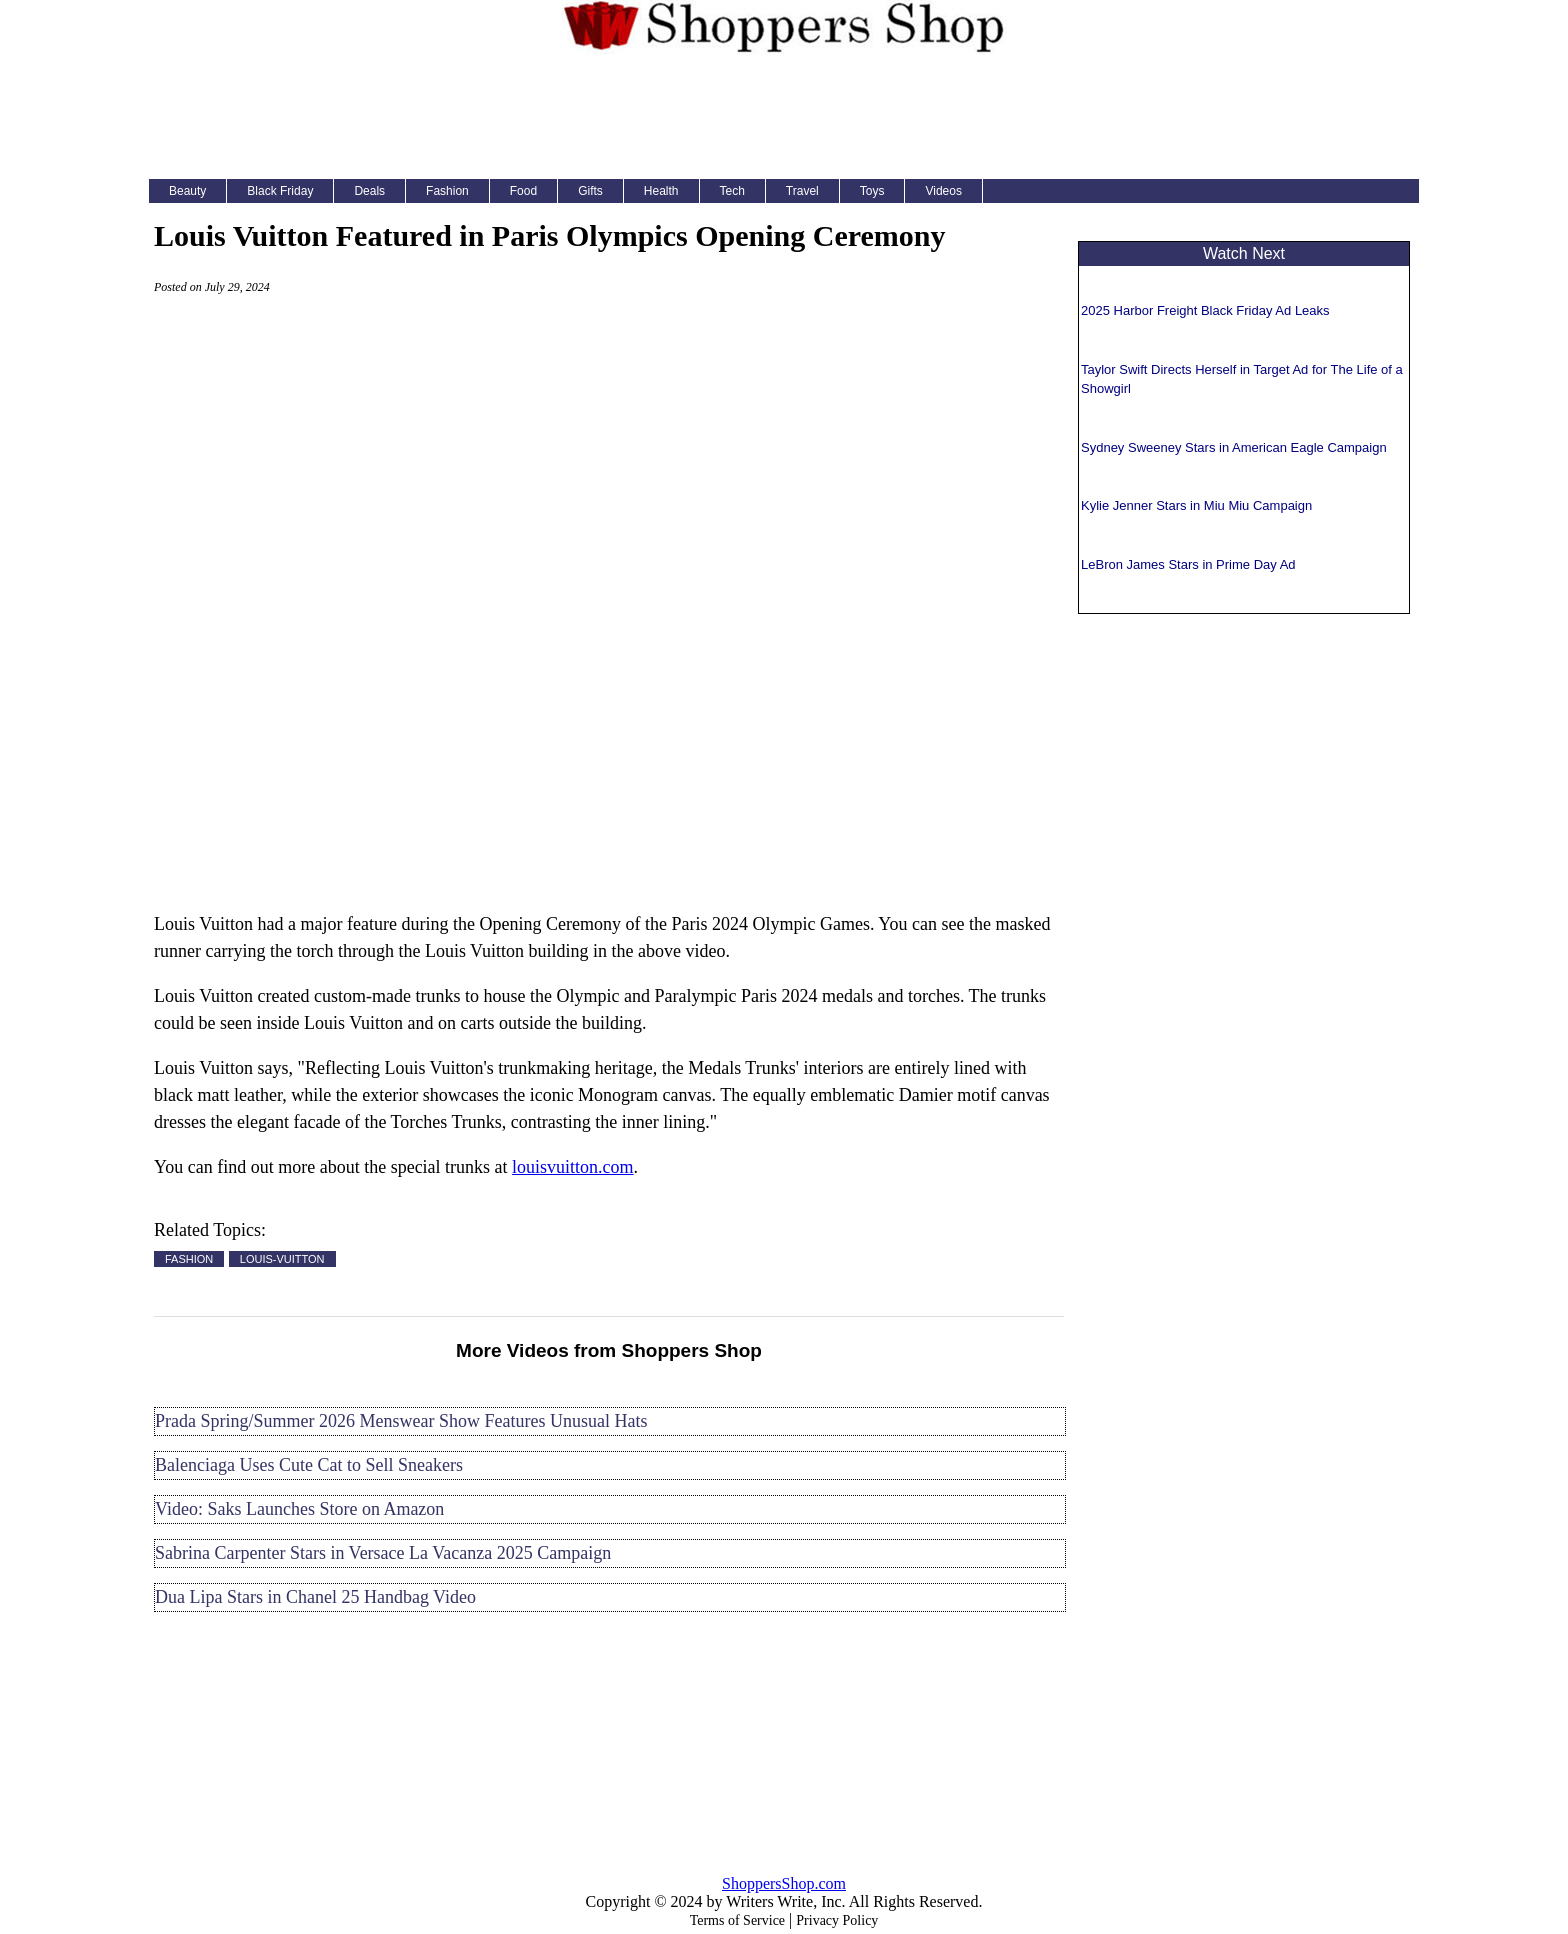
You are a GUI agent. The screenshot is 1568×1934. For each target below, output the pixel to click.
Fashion (447, 191)
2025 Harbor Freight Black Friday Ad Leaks (1205, 310)
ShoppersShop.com (784, 1883)
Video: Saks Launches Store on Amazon (299, 1509)
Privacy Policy (837, 1920)
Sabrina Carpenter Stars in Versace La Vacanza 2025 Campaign (383, 1553)
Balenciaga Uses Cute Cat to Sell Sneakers (309, 1465)
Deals (369, 191)
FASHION (189, 1259)
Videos (943, 191)
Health (661, 191)
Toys (872, 191)
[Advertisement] (784, 114)
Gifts (590, 191)
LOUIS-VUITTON (282, 1259)
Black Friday (280, 191)
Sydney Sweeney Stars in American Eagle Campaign (1234, 447)
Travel (802, 191)
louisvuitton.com (573, 1167)
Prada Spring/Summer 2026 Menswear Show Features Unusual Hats (401, 1421)
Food (523, 191)
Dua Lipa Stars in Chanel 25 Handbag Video (315, 1597)
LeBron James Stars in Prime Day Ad (1188, 564)
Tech (732, 191)
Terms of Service (737, 1920)
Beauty (187, 191)
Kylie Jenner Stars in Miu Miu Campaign (1196, 505)
